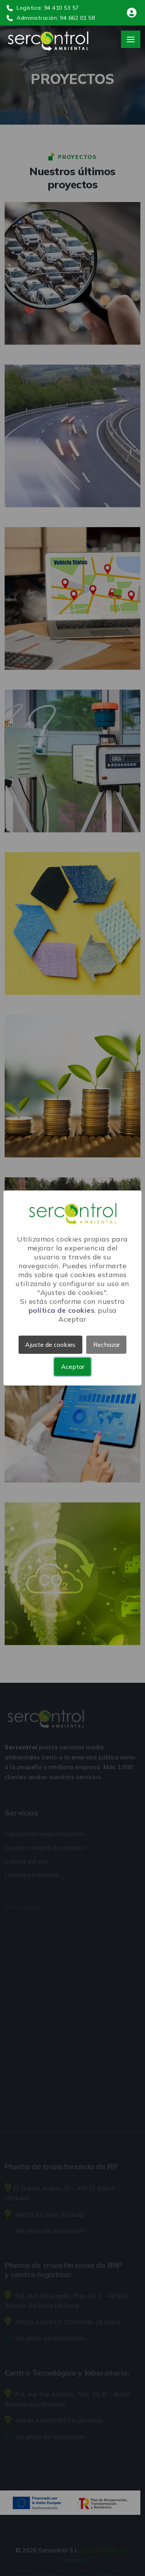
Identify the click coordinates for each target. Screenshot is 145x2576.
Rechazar (106, 1344)
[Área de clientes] (132, 14)
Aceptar (72, 1366)
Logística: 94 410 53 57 (43, 7)
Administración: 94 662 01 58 (51, 17)
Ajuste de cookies (50, 1344)
